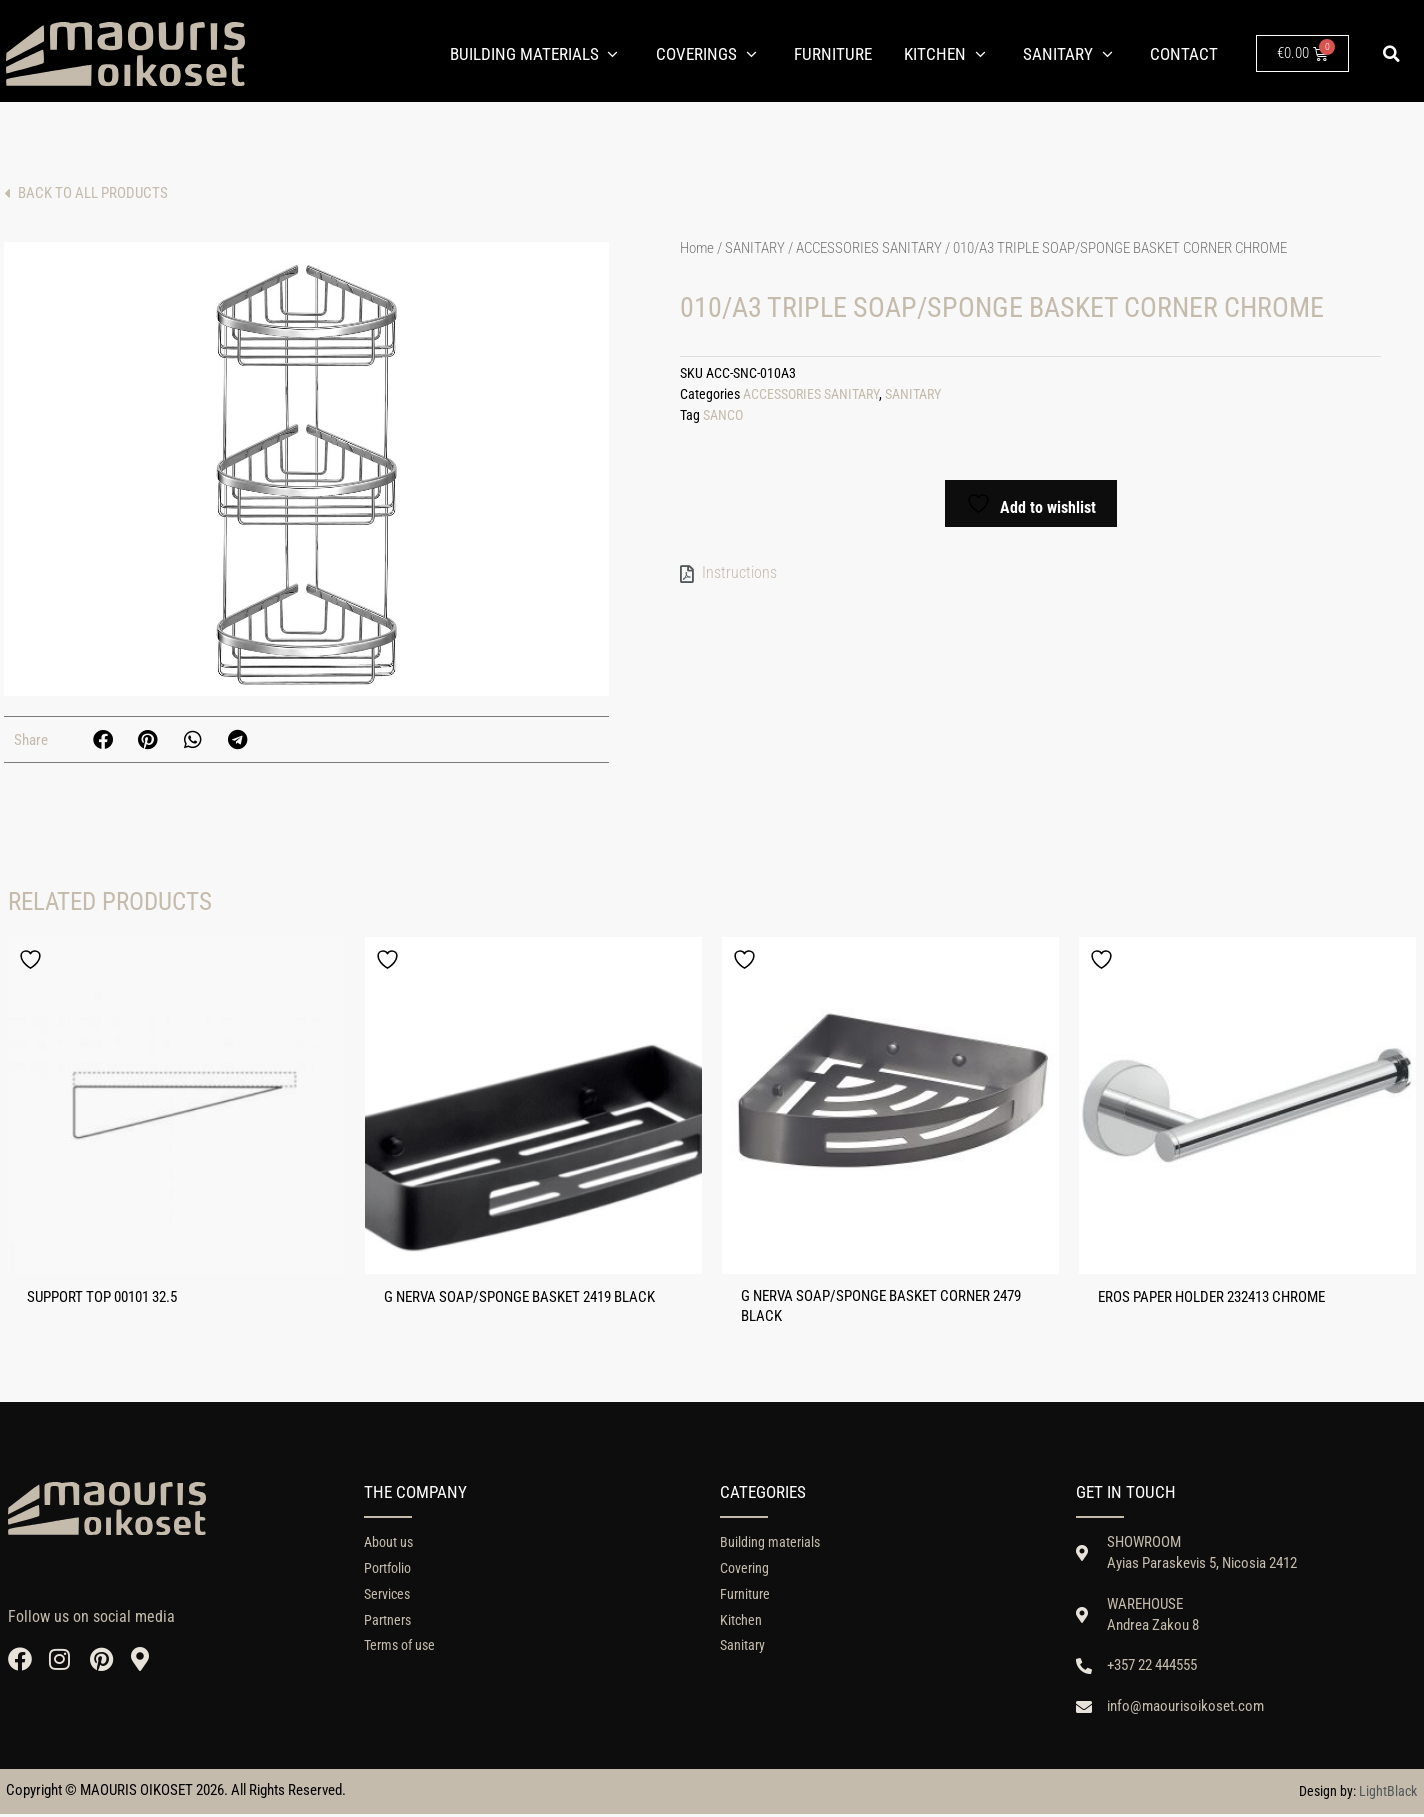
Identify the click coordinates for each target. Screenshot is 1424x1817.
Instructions (739, 572)
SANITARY (755, 248)
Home (697, 248)
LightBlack (1388, 1794)
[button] (1392, 54)
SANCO (723, 415)
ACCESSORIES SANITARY (869, 248)
